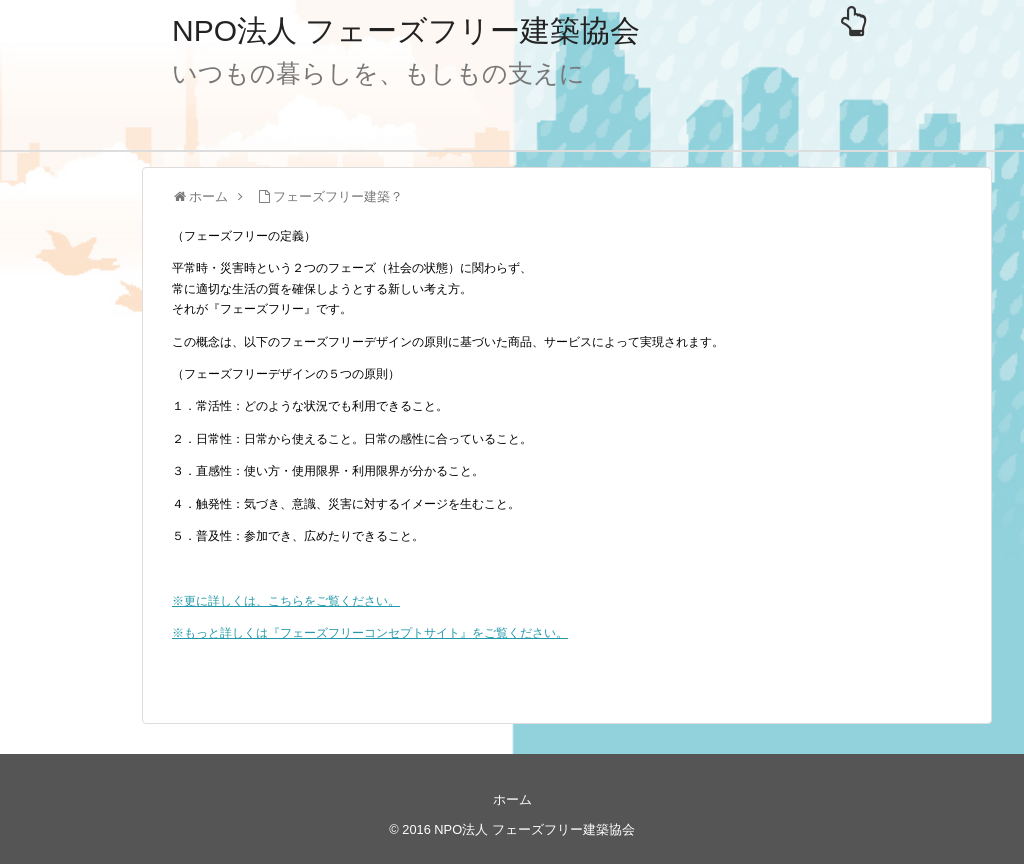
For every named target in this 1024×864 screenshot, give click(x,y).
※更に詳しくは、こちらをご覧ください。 (286, 601)
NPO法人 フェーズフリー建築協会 (406, 30)
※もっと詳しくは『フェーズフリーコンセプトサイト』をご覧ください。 (370, 633)
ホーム (512, 799)
